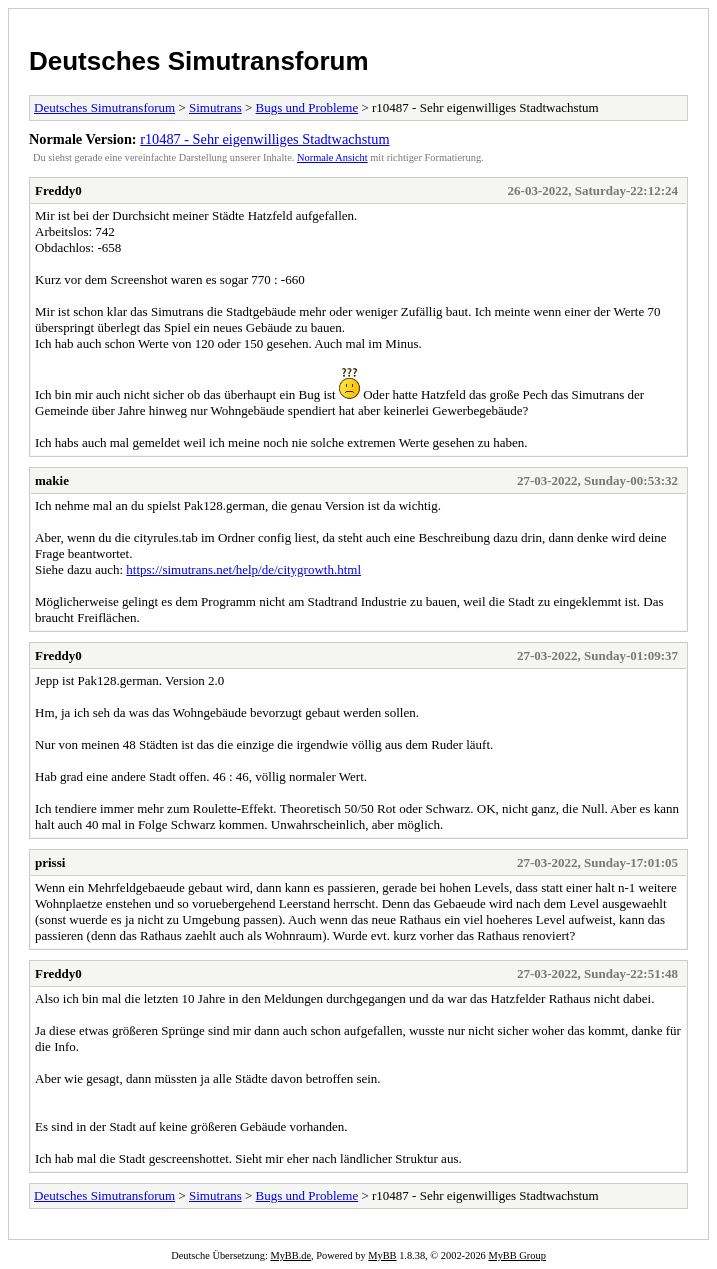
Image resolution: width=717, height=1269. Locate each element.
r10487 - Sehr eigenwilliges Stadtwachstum (264, 139)
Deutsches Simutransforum (199, 61)
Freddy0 (58, 190)
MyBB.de (290, 1255)
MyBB (382, 1255)
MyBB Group (516, 1255)
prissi (50, 862)
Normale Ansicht (332, 157)
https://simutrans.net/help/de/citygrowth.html (243, 569)
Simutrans (215, 107)
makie (52, 480)
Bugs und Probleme (307, 107)
